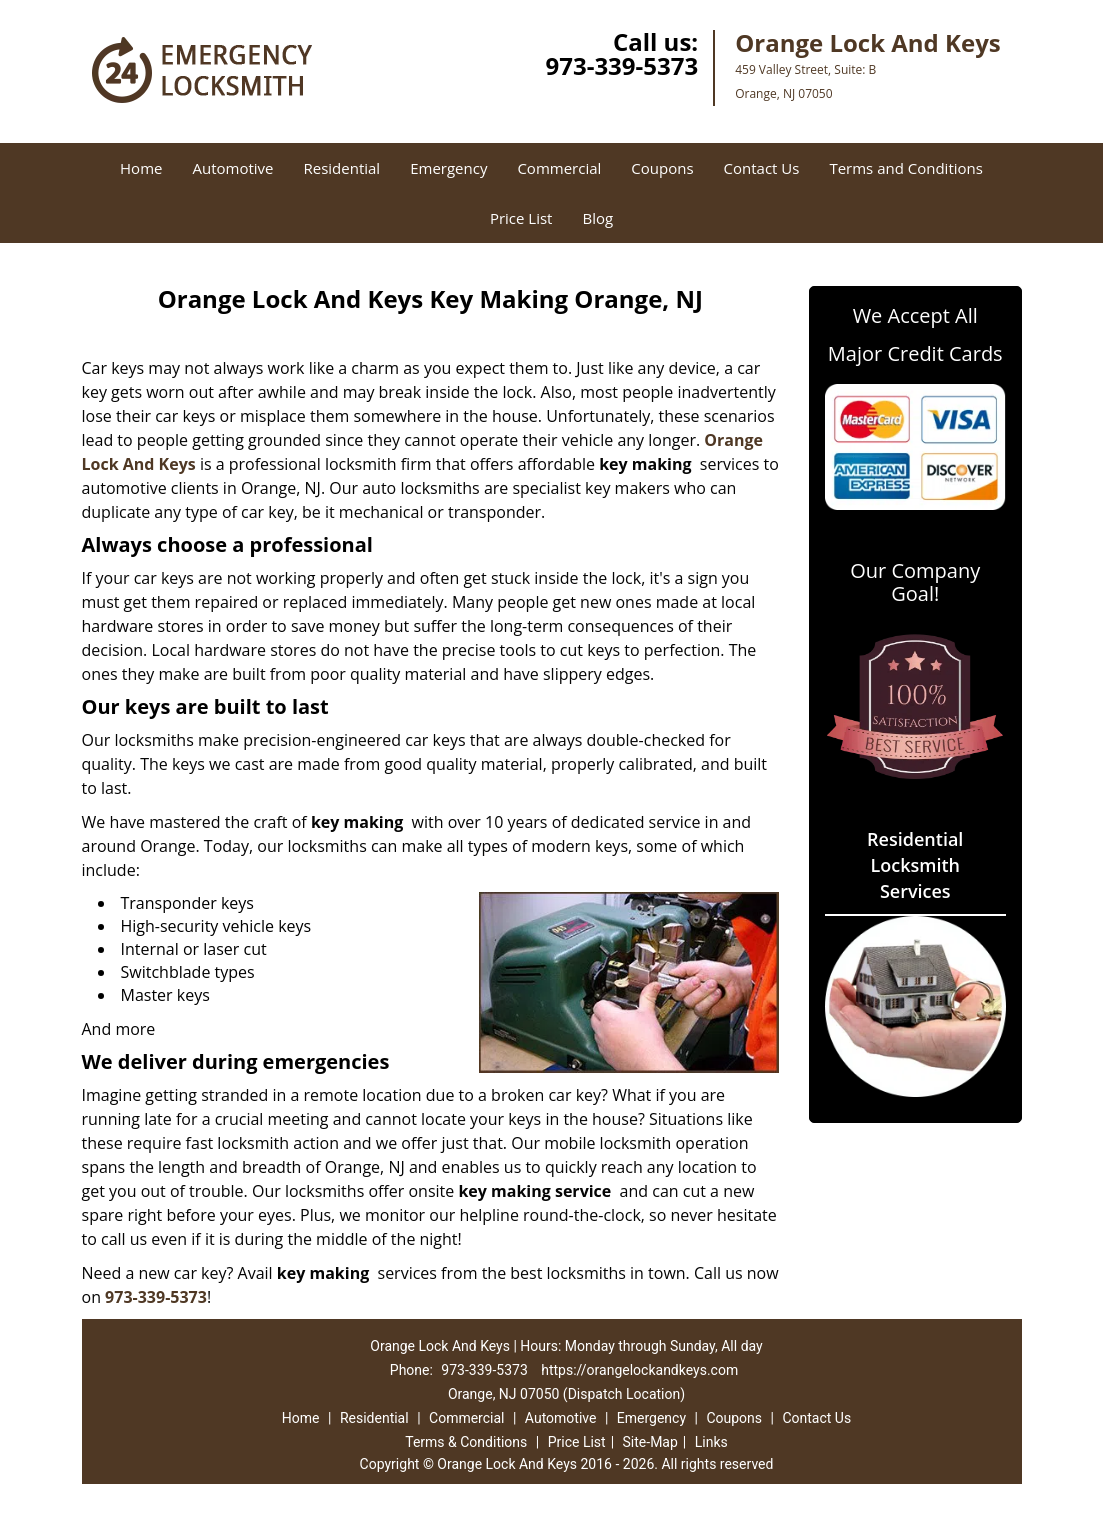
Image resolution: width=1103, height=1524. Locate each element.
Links (711, 1442)
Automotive (232, 168)
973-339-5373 (621, 65)
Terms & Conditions (466, 1442)
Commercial (559, 168)
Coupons (662, 168)
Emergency (448, 168)
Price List (521, 218)
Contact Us (762, 168)
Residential (341, 168)
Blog (597, 218)
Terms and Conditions (906, 168)
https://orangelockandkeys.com (639, 1370)
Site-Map (650, 1442)
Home (141, 168)
